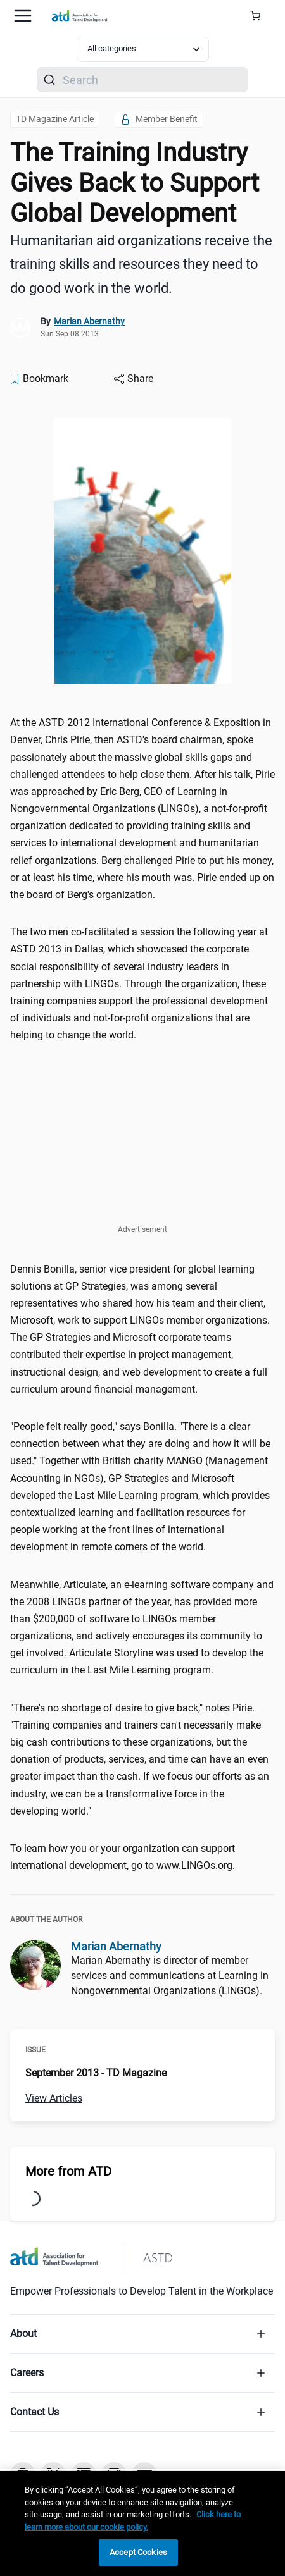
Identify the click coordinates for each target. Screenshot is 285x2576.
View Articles (53, 2098)
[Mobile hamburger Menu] (22, 16)
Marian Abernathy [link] (89, 321)
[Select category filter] (143, 49)
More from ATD (68, 2171)
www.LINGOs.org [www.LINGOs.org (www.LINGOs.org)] (194, 1865)
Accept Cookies (138, 2552)
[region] (142, 2523)
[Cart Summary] (260, 15)
